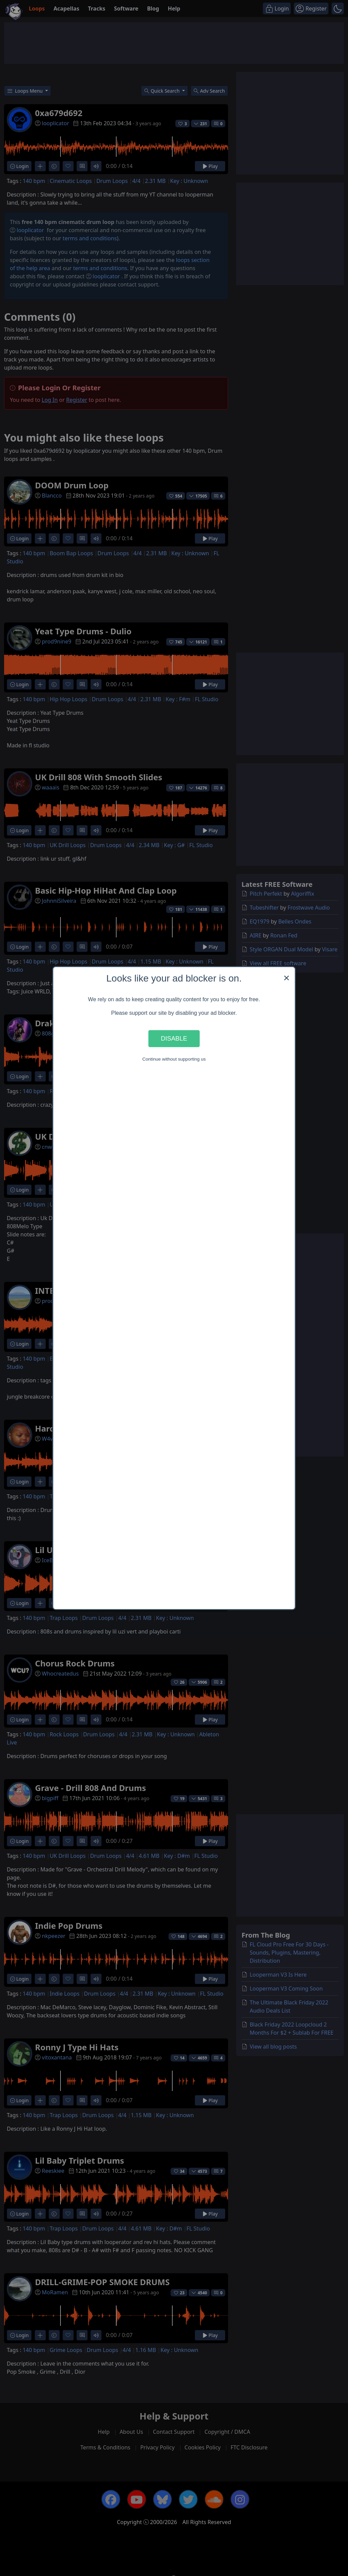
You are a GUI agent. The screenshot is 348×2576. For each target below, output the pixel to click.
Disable (174, 1038)
